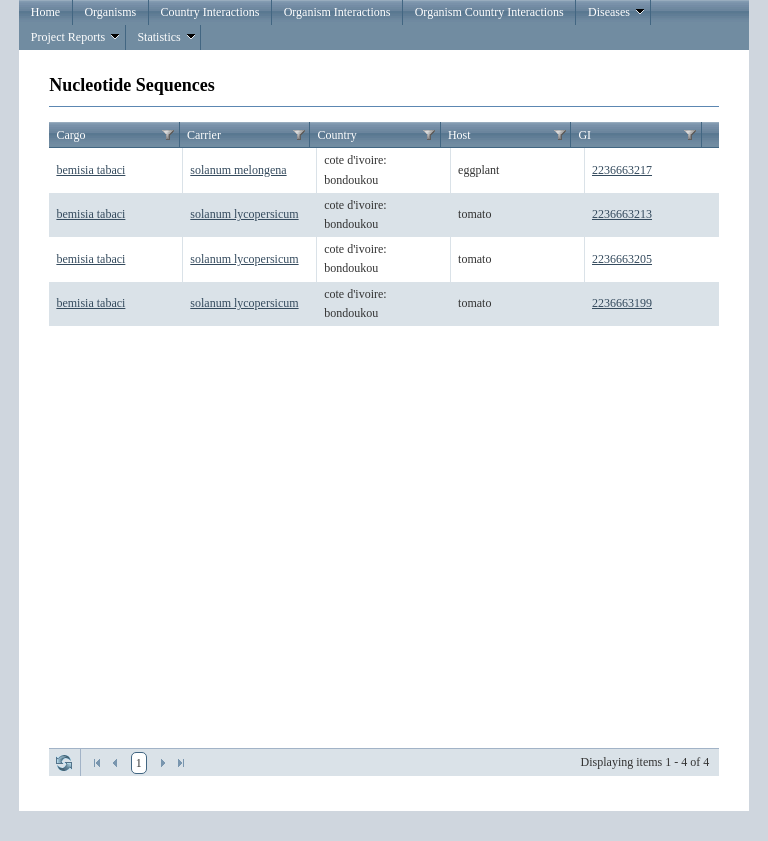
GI (584, 135)
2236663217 (622, 170)
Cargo (70, 135)
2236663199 (622, 303)
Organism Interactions (337, 12)
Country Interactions (209, 12)
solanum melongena (238, 170)
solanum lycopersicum (244, 214)
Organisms (110, 12)
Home (45, 12)
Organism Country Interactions (489, 12)
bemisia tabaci (90, 170)
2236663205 (622, 259)
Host (459, 135)
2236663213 (622, 214)
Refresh (64, 763)
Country (336, 135)
